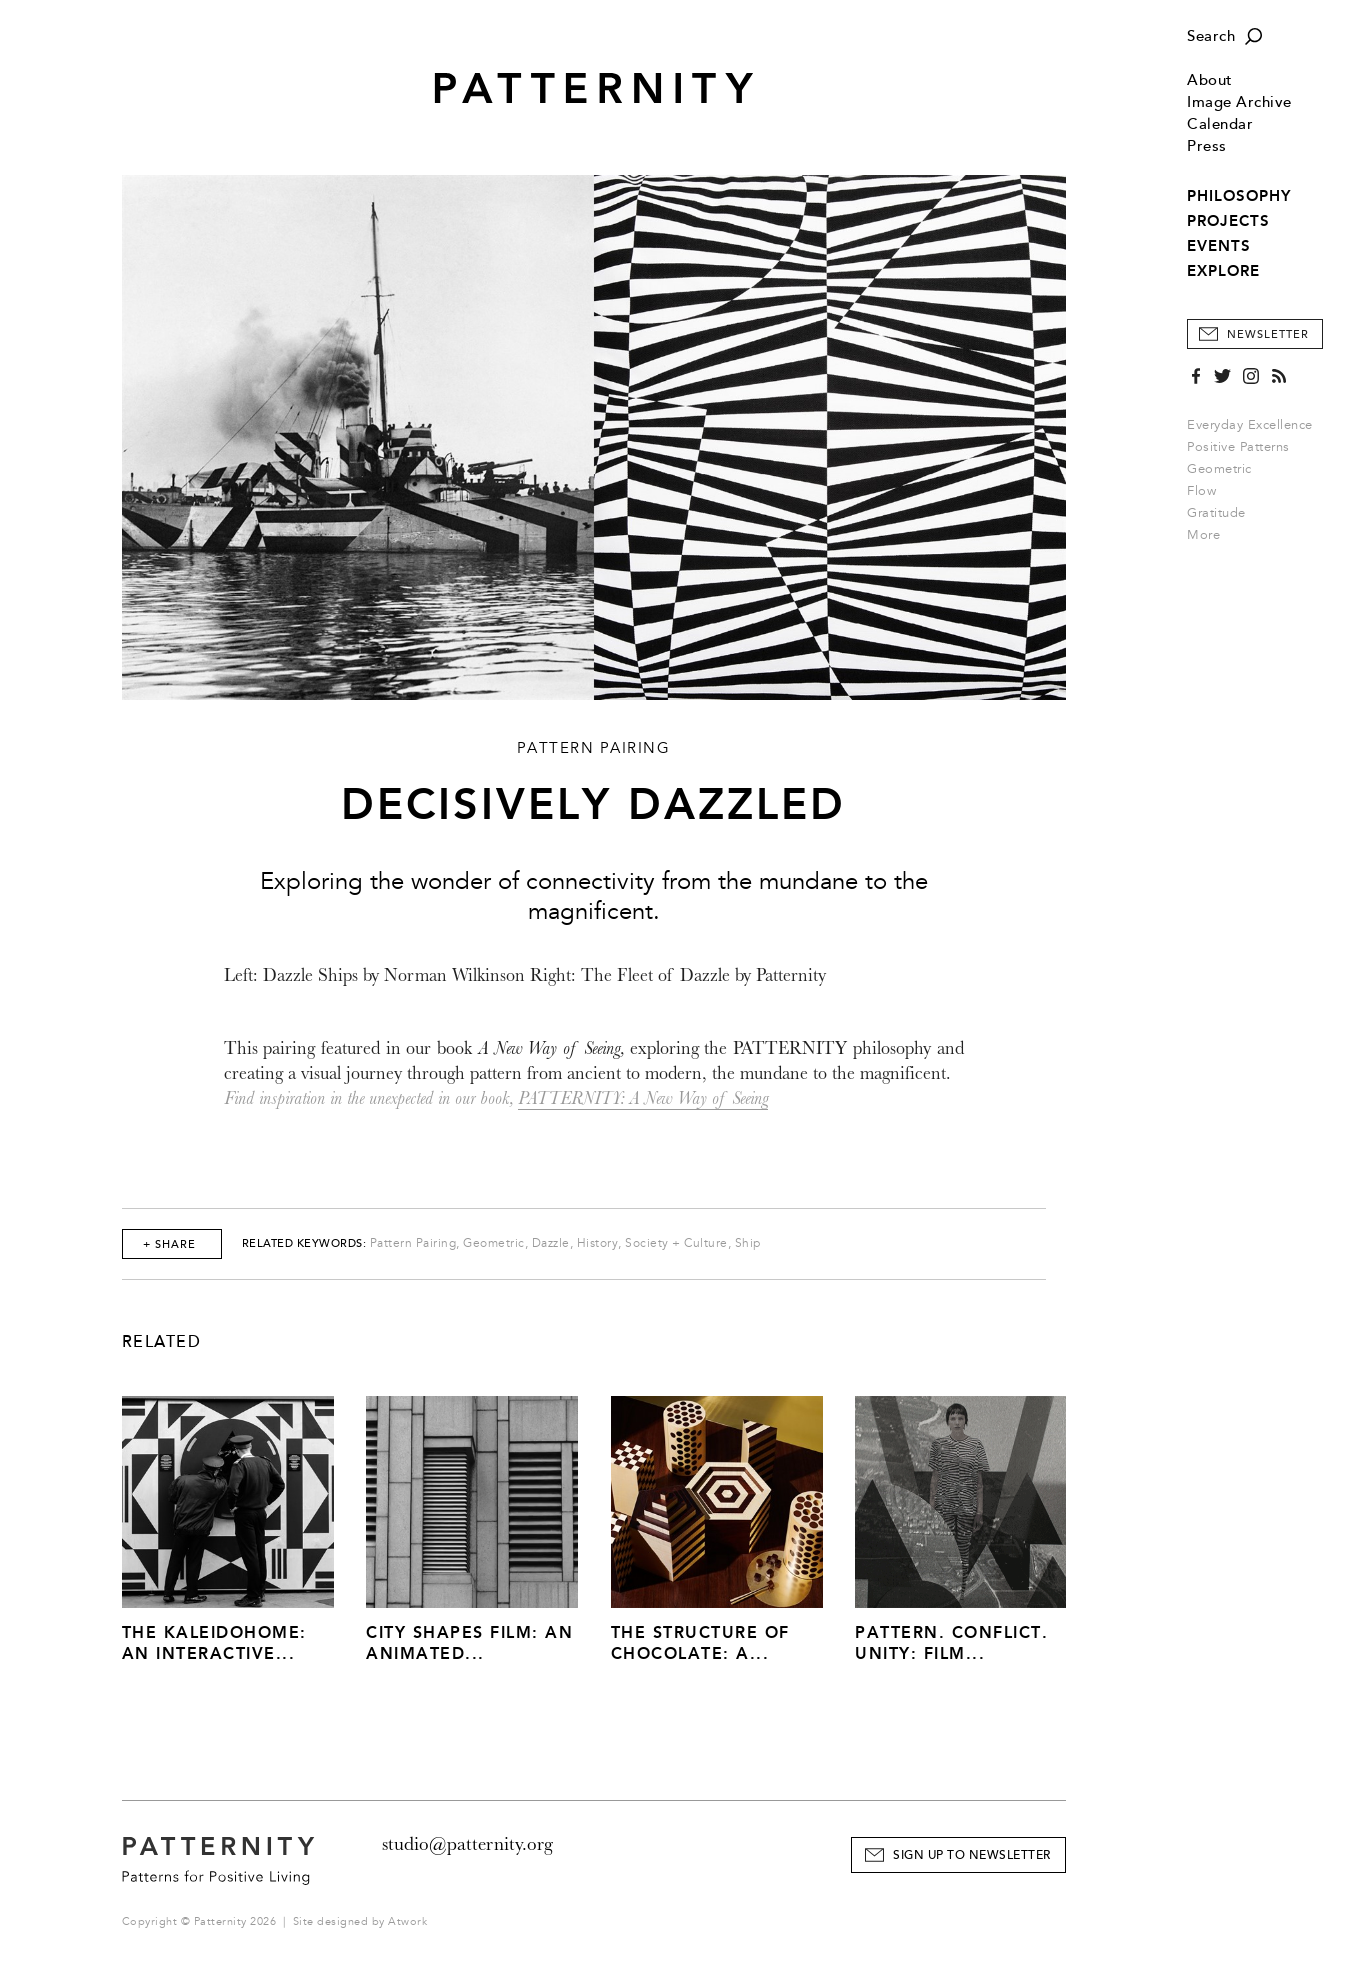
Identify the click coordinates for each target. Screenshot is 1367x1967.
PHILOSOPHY (1239, 196)
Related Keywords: (304, 1243)
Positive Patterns (1238, 447)
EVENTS (1219, 246)
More (1210, 535)
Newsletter (1268, 334)
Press (1207, 146)
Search (1211, 36)
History (598, 1243)
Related (162, 1342)
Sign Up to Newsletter (972, 1855)
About (1210, 80)
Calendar (1220, 124)
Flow (1201, 491)
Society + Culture (676, 1243)
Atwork (407, 1921)
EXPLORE (1223, 271)
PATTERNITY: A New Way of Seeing (643, 1098)
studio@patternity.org (467, 1844)
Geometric (1219, 469)
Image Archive (1239, 102)
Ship (748, 1243)
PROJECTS (1228, 221)
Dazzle (551, 1243)
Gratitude (1216, 513)
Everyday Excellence (1250, 425)
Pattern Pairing (413, 1243)
